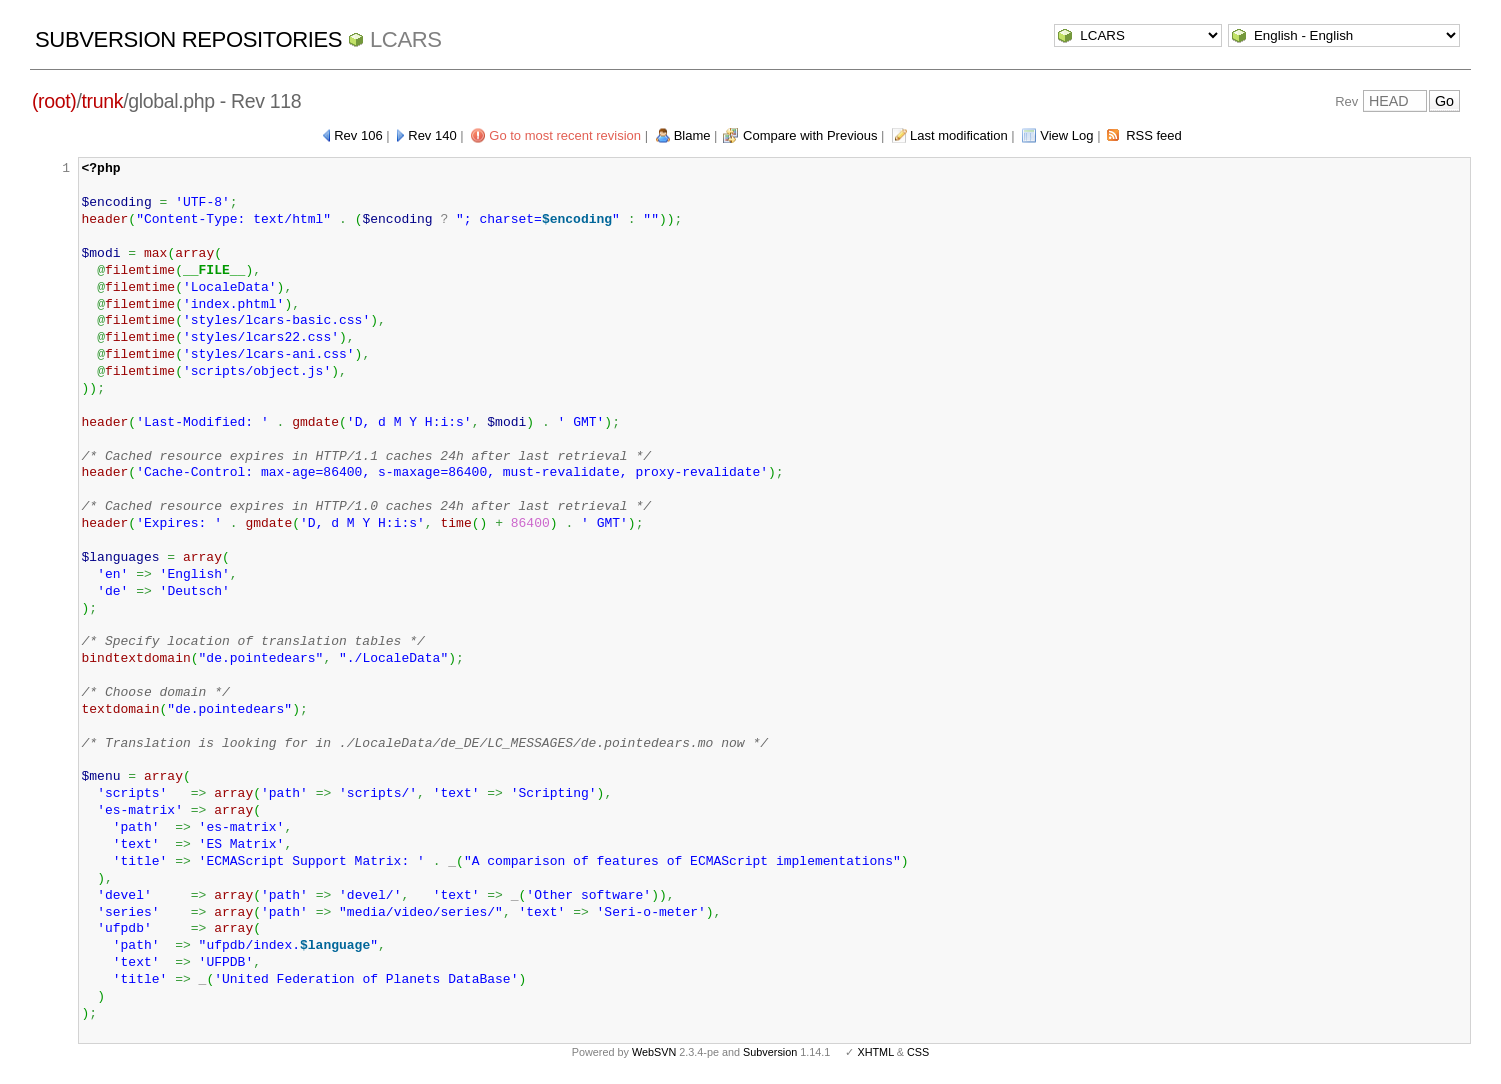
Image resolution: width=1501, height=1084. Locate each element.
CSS (918, 1052)
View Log (1066, 135)
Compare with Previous (810, 135)
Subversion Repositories (188, 39)
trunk (103, 101)
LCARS (406, 39)
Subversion (770, 1052)
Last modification (959, 135)
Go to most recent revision (565, 135)
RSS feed (1154, 135)
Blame (692, 135)
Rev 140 (432, 135)
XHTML (875, 1052)
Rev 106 (358, 135)
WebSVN (654, 1052)
